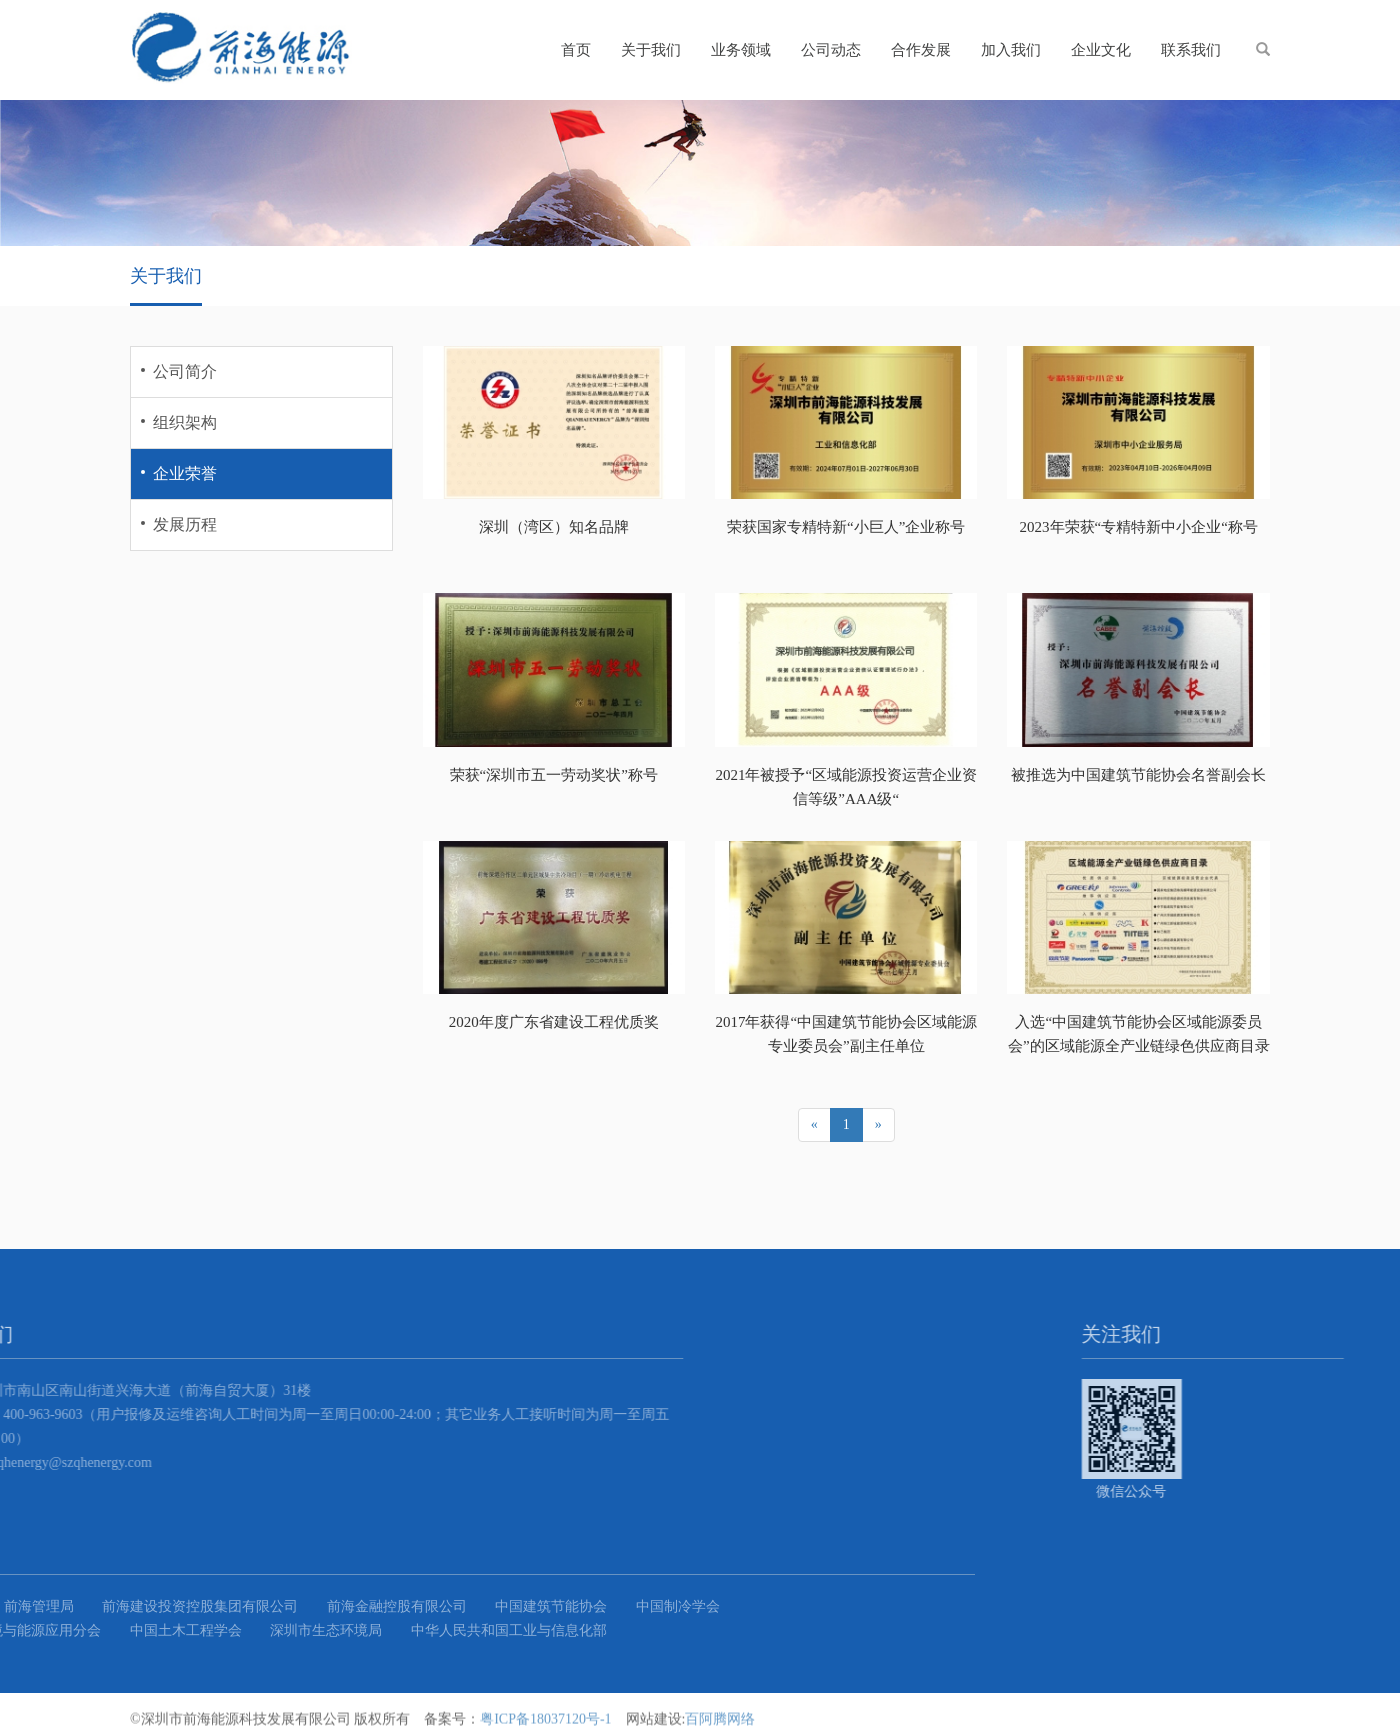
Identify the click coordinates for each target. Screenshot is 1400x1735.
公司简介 (185, 371)
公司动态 (831, 50)
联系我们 (1191, 50)
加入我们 (1011, 50)
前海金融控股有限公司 (160, 1606)
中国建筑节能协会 (314, 1606)
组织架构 (185, 422)
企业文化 (1101, 50)
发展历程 (185, 524)
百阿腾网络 (720, 1723)
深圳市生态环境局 (89, 1630)
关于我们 (651, 50)
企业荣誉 (185, 473)
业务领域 (741, 50)
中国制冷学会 (441, 1606)
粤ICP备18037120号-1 (545, 1723)
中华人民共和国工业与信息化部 (272, 1630)
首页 (576, 50)
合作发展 (921, 50)
